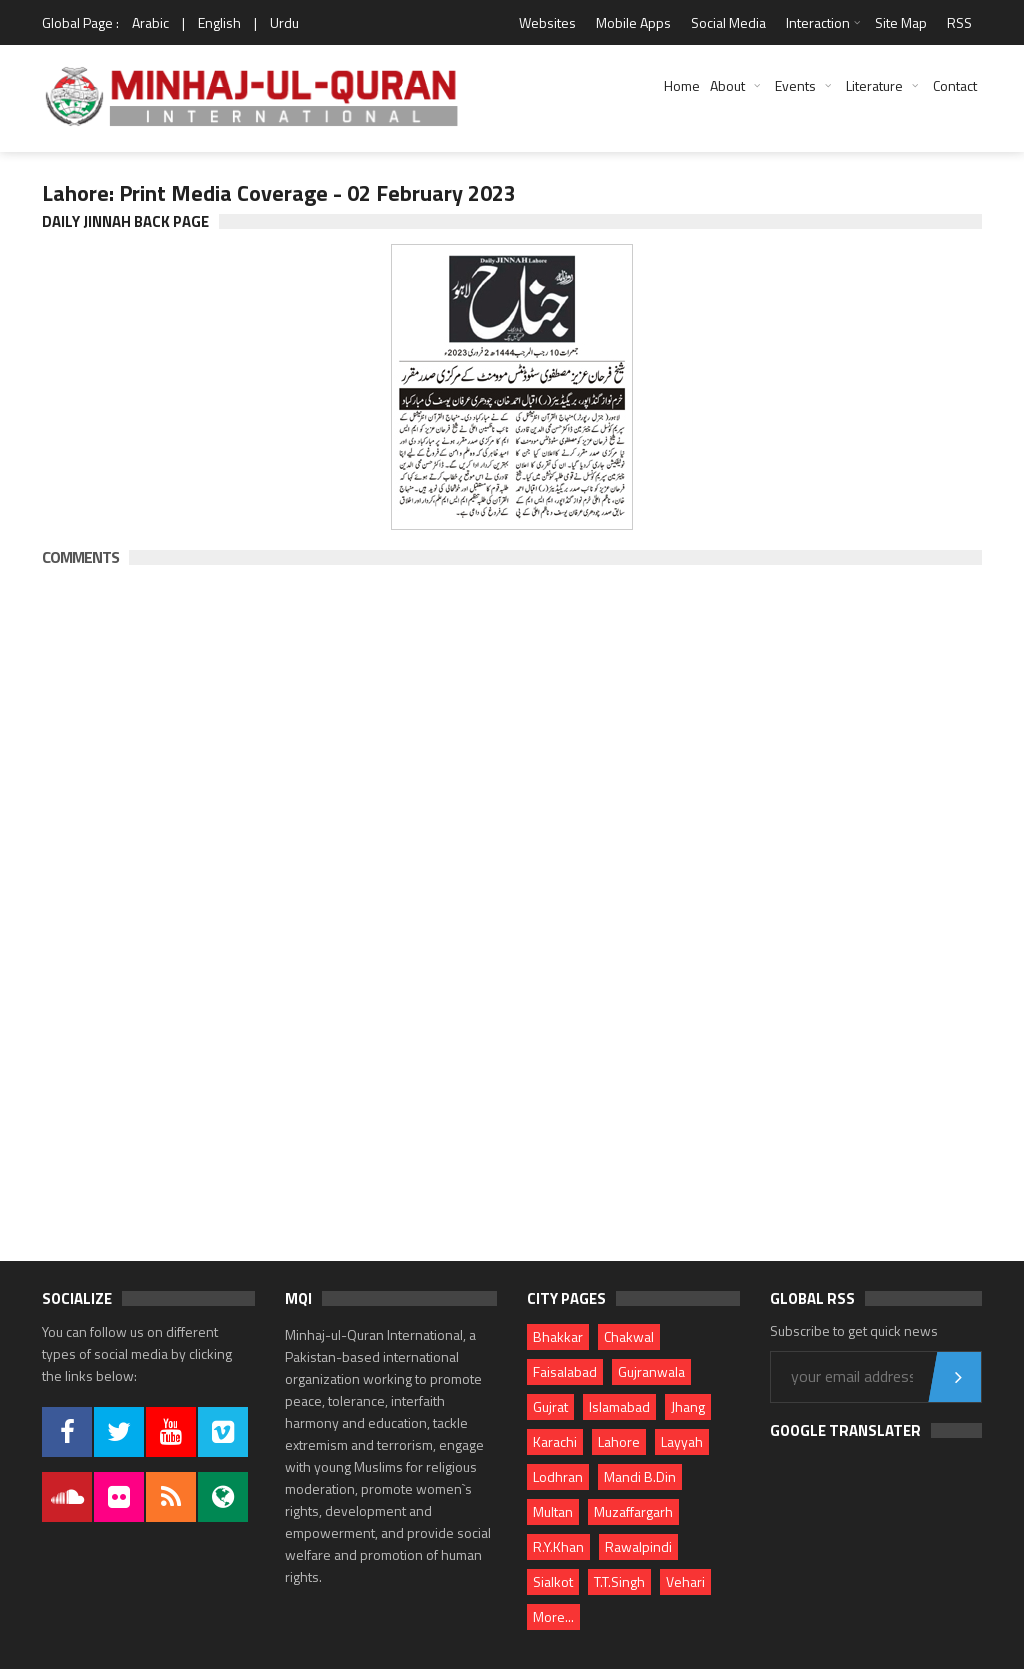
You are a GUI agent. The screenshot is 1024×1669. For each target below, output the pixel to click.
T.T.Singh (619, 1581)
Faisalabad (565, 1371)
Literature (874, 85)
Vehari (685, 1581)
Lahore (619, 1441)
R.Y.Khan (558, 1546)
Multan (553, 1511)
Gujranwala (651, 1371)
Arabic (150, 22)
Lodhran (558, 1476)
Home (682, 85)
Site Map (901, 22)
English (219, 22)
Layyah (682, 1441)
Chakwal (629, 1336)
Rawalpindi (638, 1546)
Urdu (284, 22)
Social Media (728, 22)
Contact (955, 85)
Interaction (818, 22)
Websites (547, 22)
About (727, 85)
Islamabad (619, 1406)
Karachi (555, 1441)
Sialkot (553, 1581)
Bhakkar (558, 1336)
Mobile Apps (633, 22)
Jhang (688, 1406)
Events (795, 85)
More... (553, 1616)
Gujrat (550, 1406)
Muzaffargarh (633, 1511)
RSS (959, 22)
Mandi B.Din (640, 1476)
